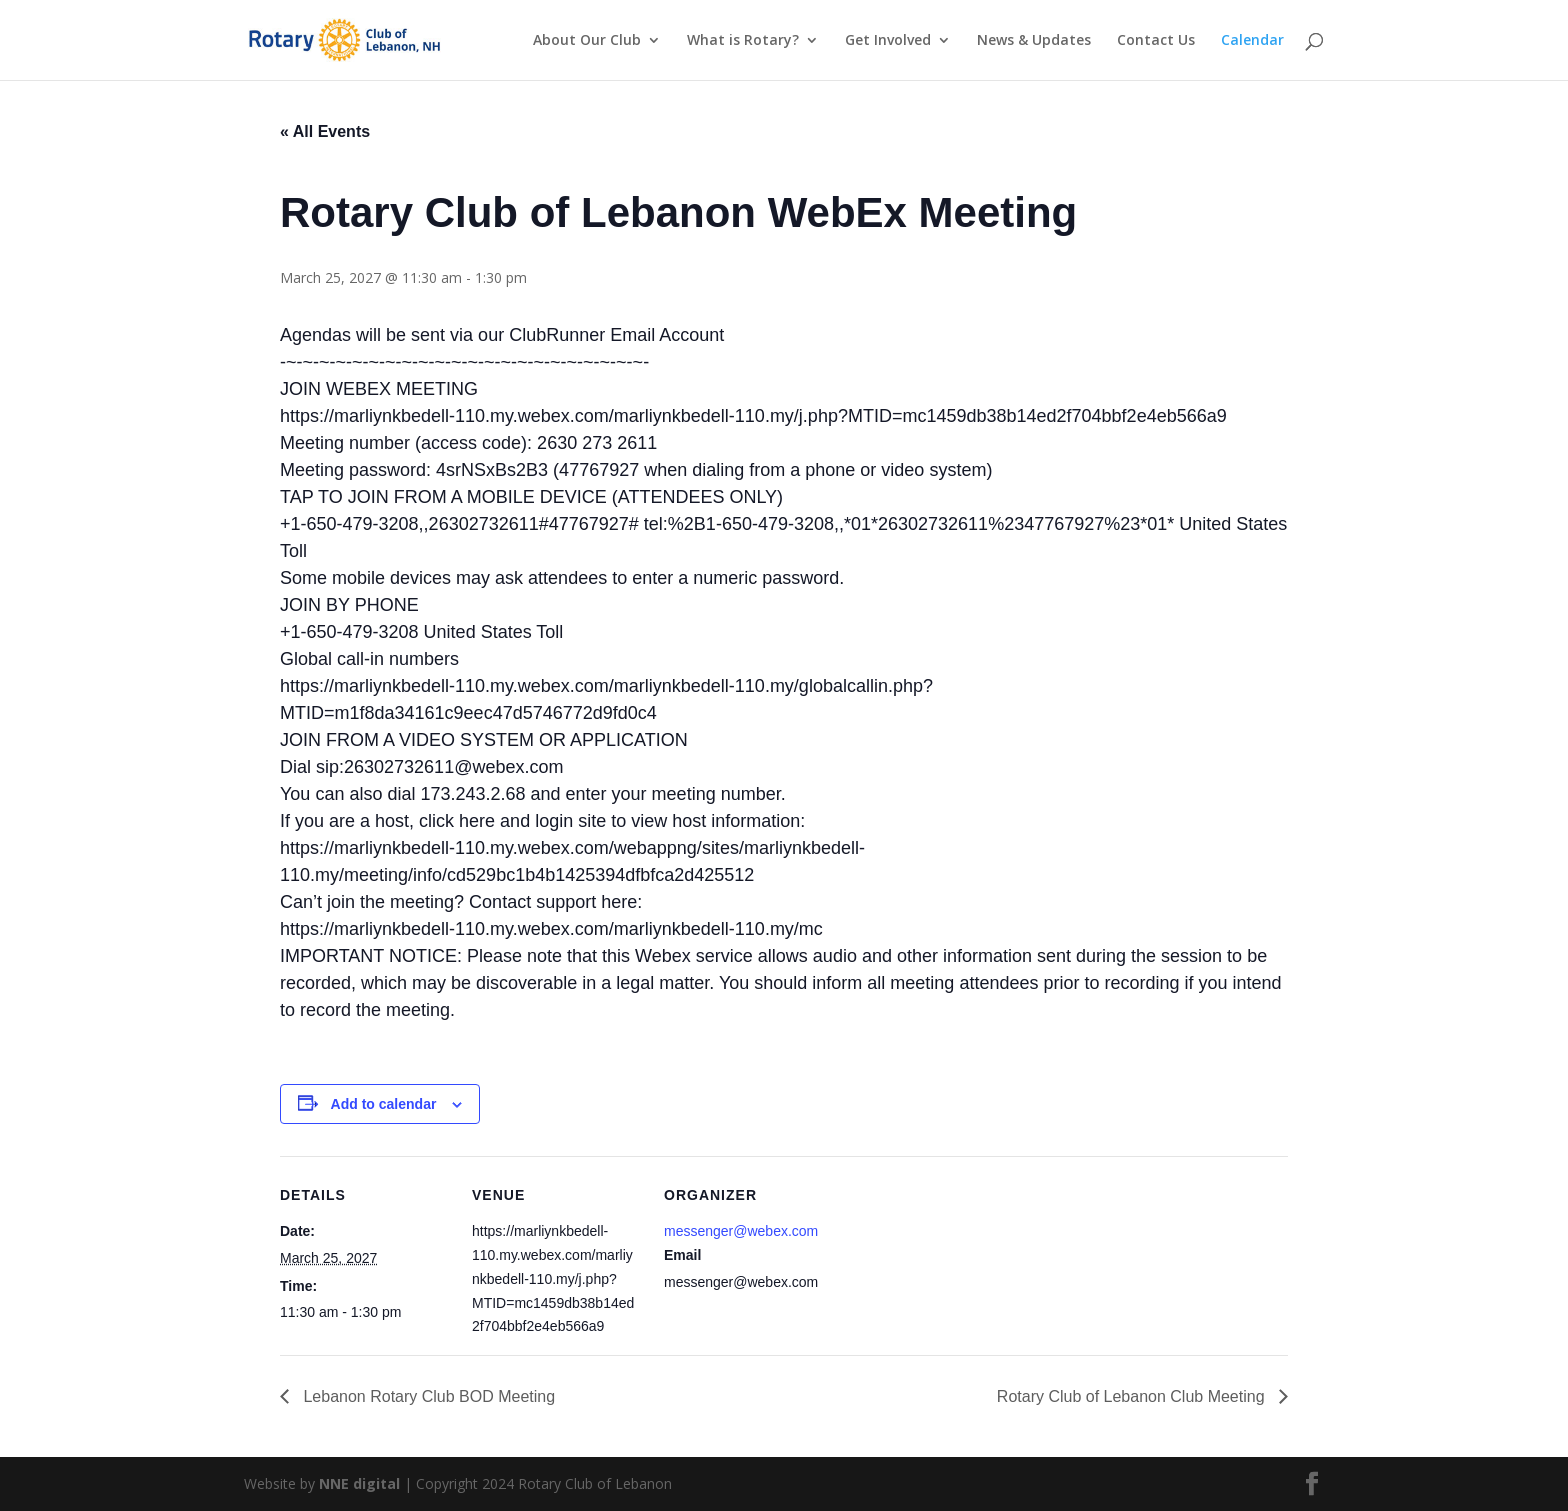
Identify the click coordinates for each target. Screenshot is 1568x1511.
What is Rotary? (743, 41)
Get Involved (888, 41)
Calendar (1252, 41)
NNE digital (359, 1483)
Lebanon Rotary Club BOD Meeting (427, 1396)
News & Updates (1034, 41)
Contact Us (1156, 41)
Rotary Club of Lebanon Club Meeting (1133, 1396)
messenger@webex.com (741, 1231)
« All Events (325, 131)
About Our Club (587, 41)
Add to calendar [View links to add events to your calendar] (384, 1104)
